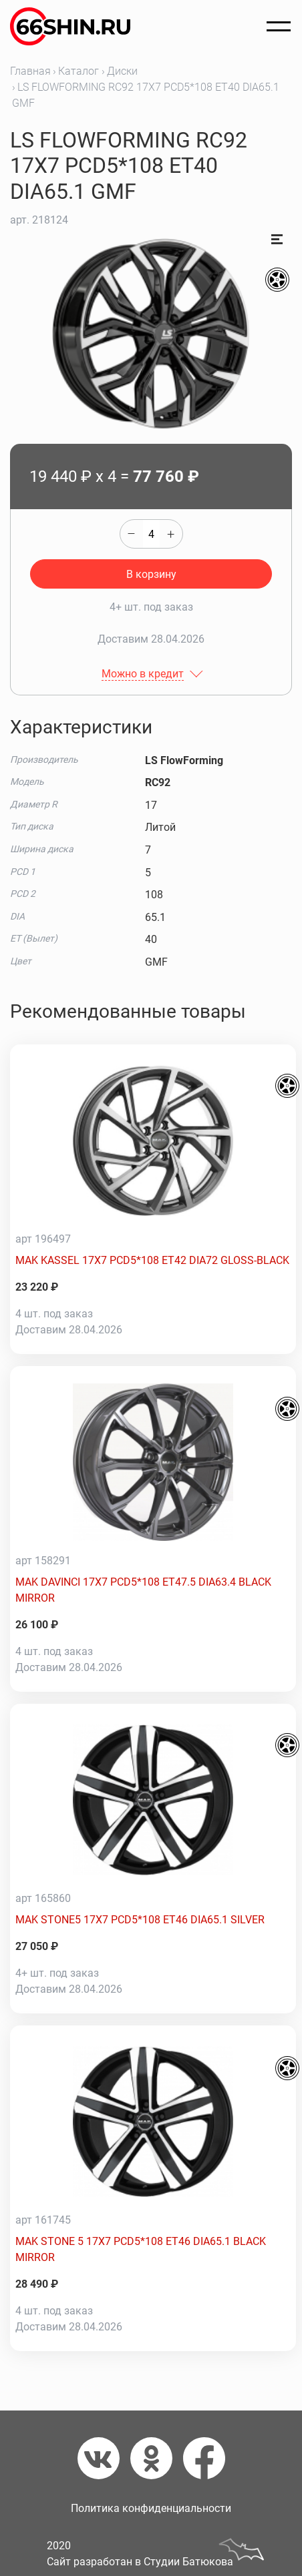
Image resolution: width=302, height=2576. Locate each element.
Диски (122, 71)
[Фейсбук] (204, 2458)
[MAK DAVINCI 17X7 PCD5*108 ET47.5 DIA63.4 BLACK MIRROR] (153, 1462)
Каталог (78, 71)
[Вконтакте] (104, 2458)
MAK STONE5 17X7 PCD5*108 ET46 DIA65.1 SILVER (140, 1919)
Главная (30, 71)
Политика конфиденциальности (151, 2508)
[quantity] (151, 534)
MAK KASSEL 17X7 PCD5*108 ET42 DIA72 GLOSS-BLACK (152, 1260)
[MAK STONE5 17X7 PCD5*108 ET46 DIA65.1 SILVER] (153, 1800)
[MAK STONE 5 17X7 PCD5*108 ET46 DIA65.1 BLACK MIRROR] (153, 2121)
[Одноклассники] (156, 2458)
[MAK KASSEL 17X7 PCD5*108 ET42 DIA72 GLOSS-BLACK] (153, 1140)
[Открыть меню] (278, 26)
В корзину (151, 574)
